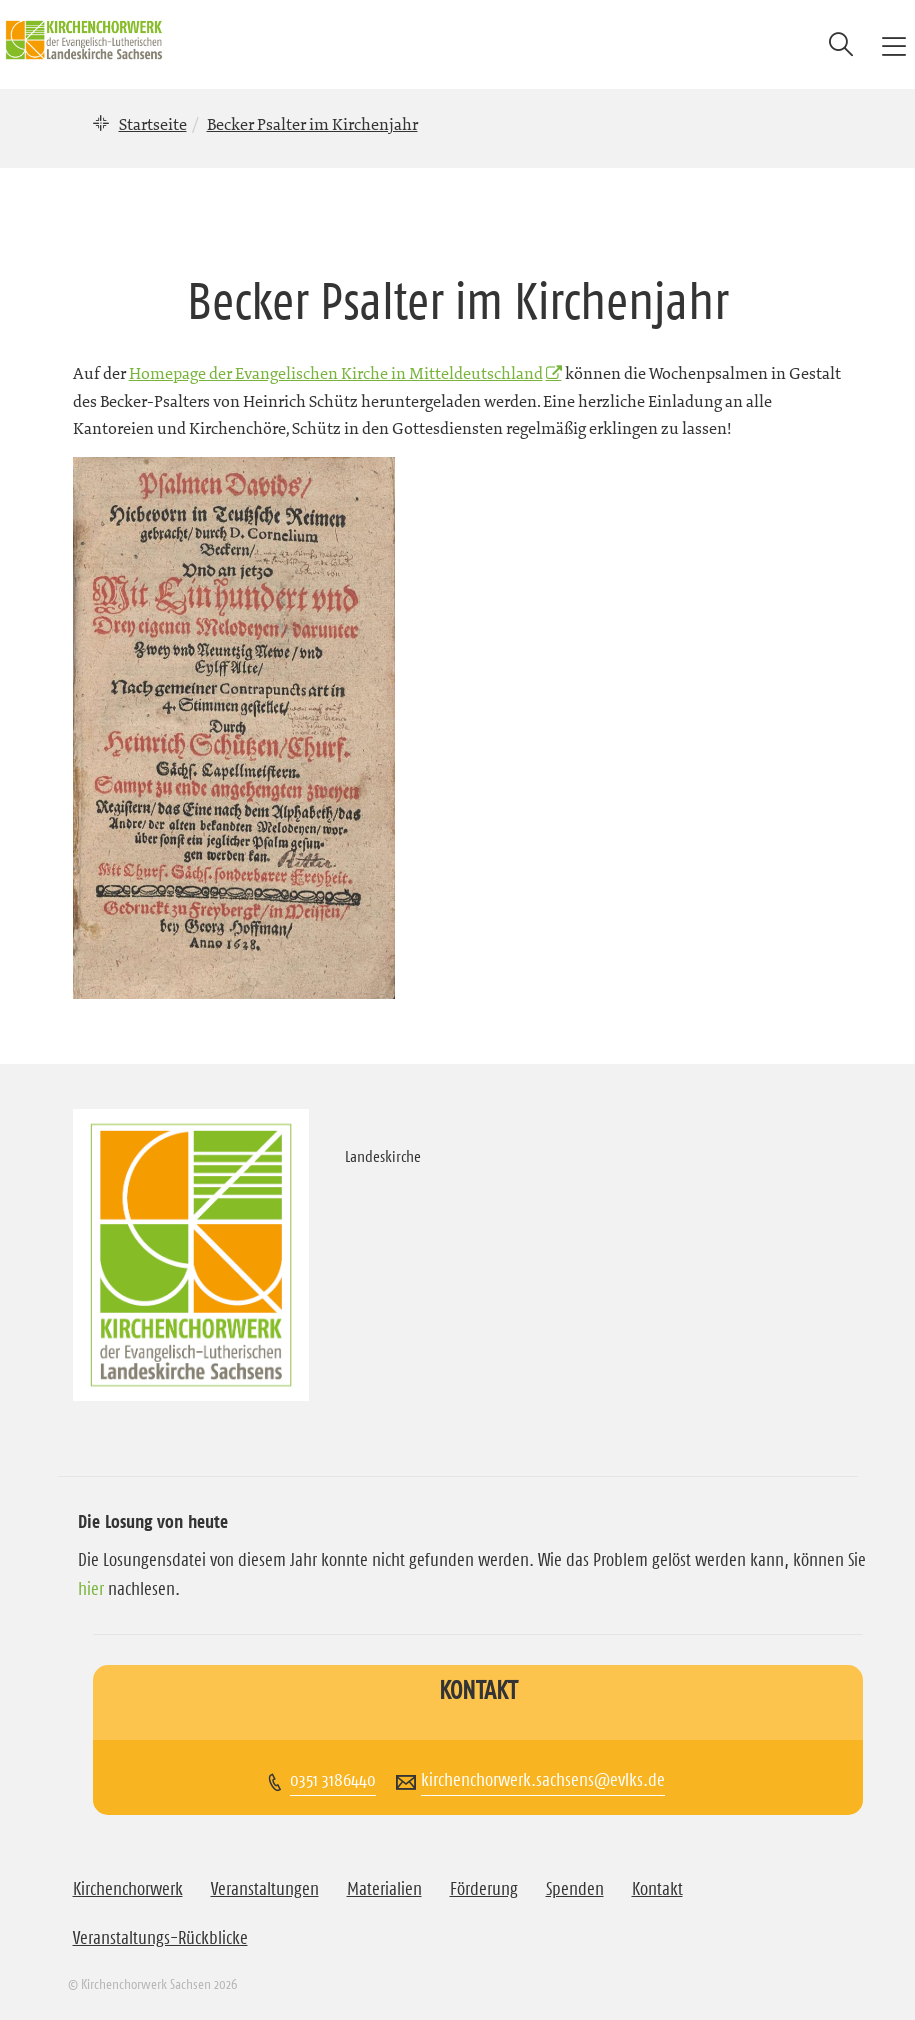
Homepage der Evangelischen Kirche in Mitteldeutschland (336, 373)
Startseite (153, 124)
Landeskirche (383, 1156)
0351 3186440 (333, 1780)
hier (91, 1589)
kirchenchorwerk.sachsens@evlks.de (543, 1780)
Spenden (575, 1889)
